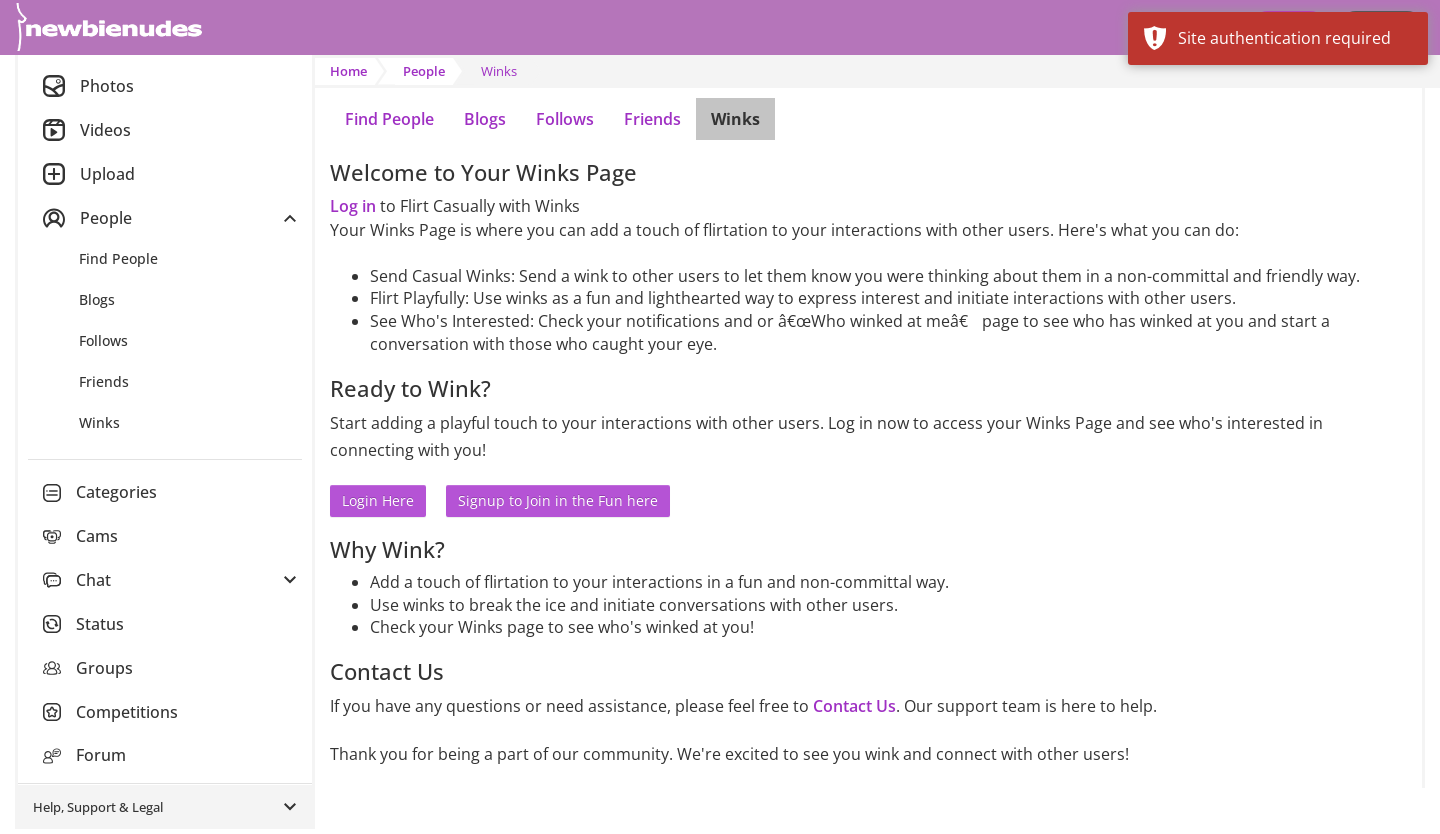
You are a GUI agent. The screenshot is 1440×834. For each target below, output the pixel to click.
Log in (353, 206)
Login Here (378, 500)
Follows (565, 119)
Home (348, 71)
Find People (389, 119)
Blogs (485, 119)
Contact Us (854, 706)
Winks (735, 119)
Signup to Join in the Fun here (558, 500)
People (424, 71)
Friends (652, 119)
